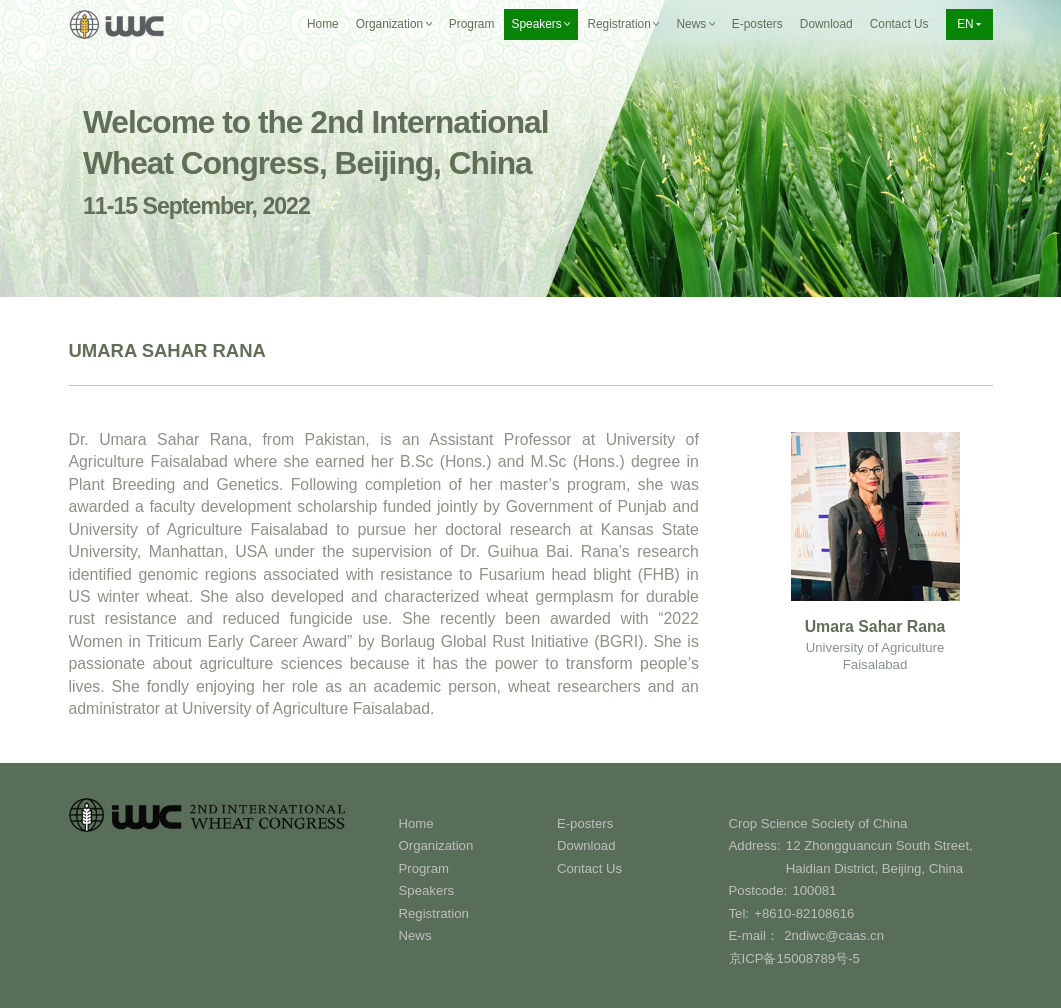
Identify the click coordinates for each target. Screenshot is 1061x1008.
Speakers (427, 890)
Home (323, 24)
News (415, 935)
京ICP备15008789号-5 (794, 958)
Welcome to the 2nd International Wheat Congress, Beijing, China (315, 161)
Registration (434, 913)
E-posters (757, 24)
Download (826, 24)
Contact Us (899, 24)
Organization (436, 845)
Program (472, 24)
